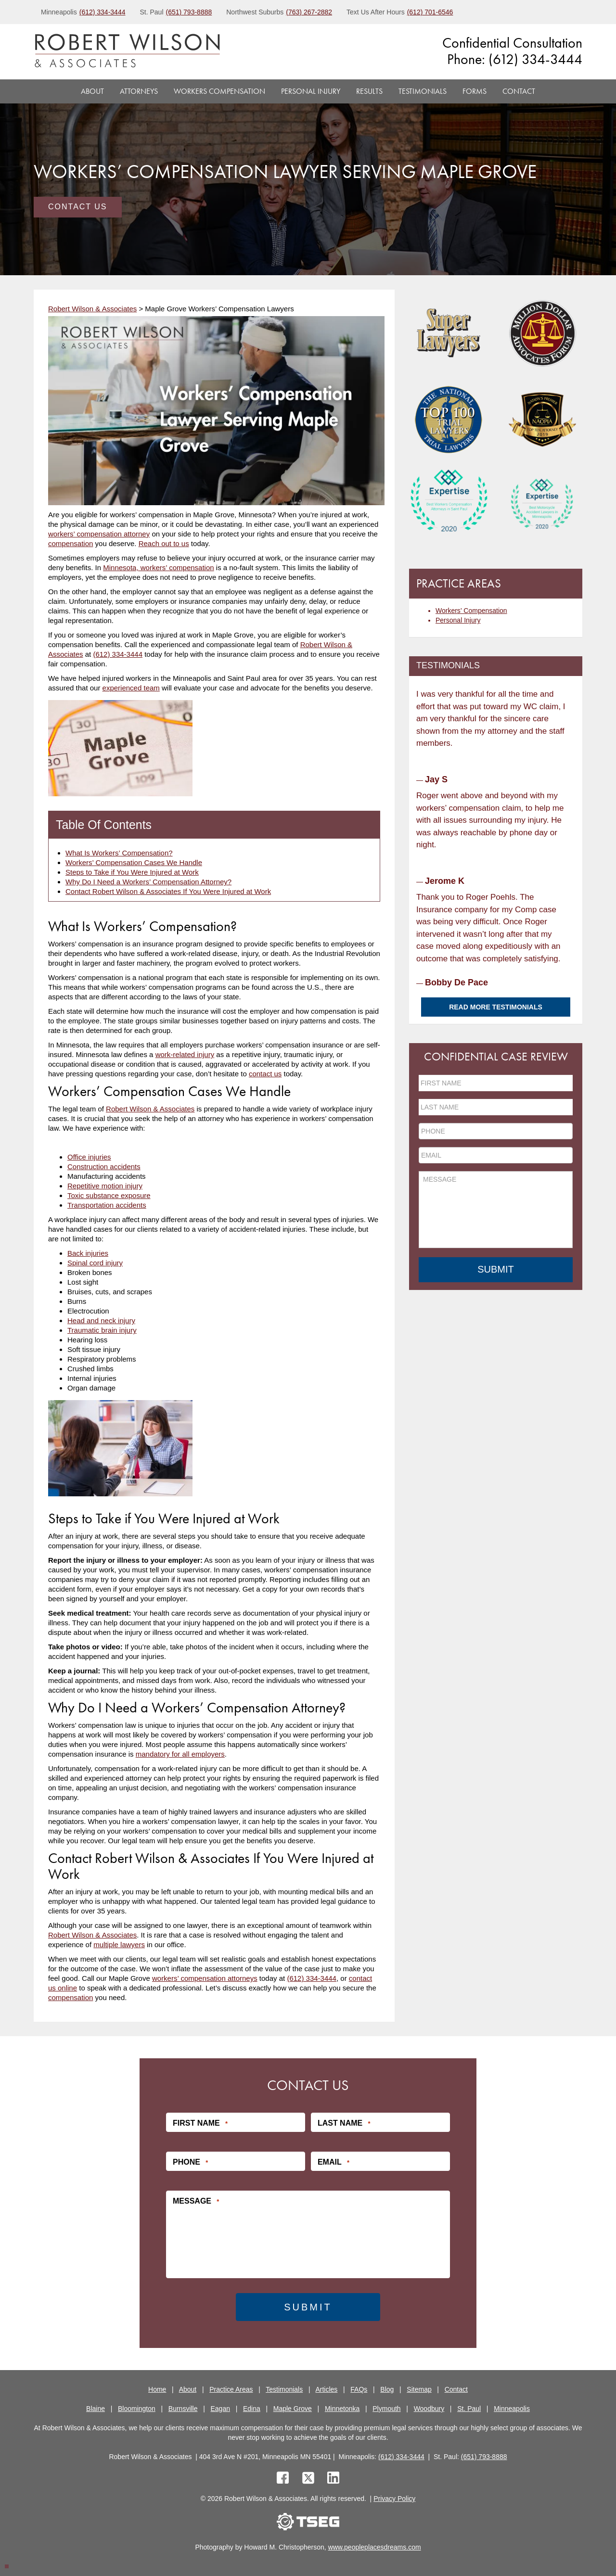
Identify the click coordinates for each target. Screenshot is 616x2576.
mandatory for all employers (180, 1754)
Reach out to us (164, 543)
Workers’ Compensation (471, 610)
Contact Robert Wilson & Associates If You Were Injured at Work (168, 891)
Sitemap (419, 2389)
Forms (474, 91)
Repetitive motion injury (104, 1186)
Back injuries (87, 1253)
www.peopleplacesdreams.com (374, 2547)
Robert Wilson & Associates (150, 1109)
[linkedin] (333, 2479)
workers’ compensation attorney (99, 534)
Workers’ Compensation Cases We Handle (133, 862)
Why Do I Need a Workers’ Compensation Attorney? (148, 882)
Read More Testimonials (495, 1007)
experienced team (131, 688)
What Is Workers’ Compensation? (119, 853)
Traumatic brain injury (102, 1330)
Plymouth (386, 2408)
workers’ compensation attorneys (204, 1978)
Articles (326, 2389)
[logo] (127, 52)
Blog (387, 2389)
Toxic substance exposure (109, 1195)
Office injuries (89, 1157)
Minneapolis (512, 2408)
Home (157, 2389)
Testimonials (422, 91)
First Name (200, 2123)
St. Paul (469, 2408)
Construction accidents (104, 1166)
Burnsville (183, 2408)
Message (196, 2201)
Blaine (95, 2408)
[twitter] (310, 2479)
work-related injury (185, 1054)
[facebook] (283, 2479)
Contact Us (77, 207)
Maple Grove (292, 2408)
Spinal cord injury (95, 1263)
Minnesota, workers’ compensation (158, 567)
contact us (265, 1074)
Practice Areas (231, 2389)
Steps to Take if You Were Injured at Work (132, 872)
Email (333, 2162)
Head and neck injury (101, 1320)
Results (369, 91)
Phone (190, 2162)
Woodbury (429, 2408)
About (92, 91)
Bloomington (136, 2408)
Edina (251, 2408)
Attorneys (139, 91)
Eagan (220, 2408)
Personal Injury (310, 91)
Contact (518, 91)
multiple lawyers (119, 1944)
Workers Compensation (219, 91)
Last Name (344, 2123)
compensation (70, 543)
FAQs (358, 2389)
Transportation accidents (106, 1205)
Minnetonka (342, 2408)
